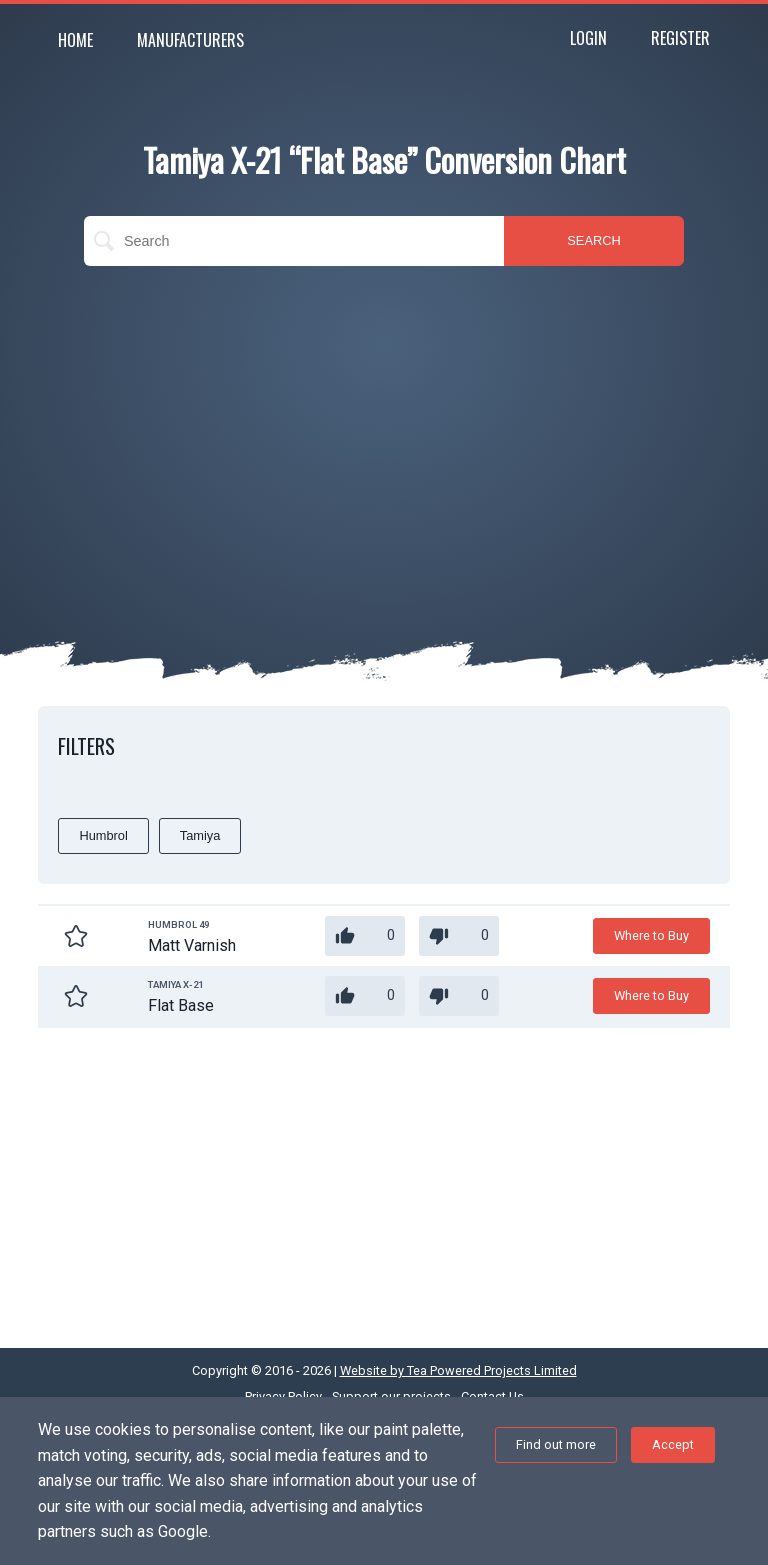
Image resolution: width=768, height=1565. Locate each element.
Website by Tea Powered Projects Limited (458, 1370)
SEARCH (593, 240)
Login (588, 38)
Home (75, 40)
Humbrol (103, 835)
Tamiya (200, 835)
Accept (673, 1444)
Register (680, 38)
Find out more (556, 1444)
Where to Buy (651, 935)
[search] (294, 241)
